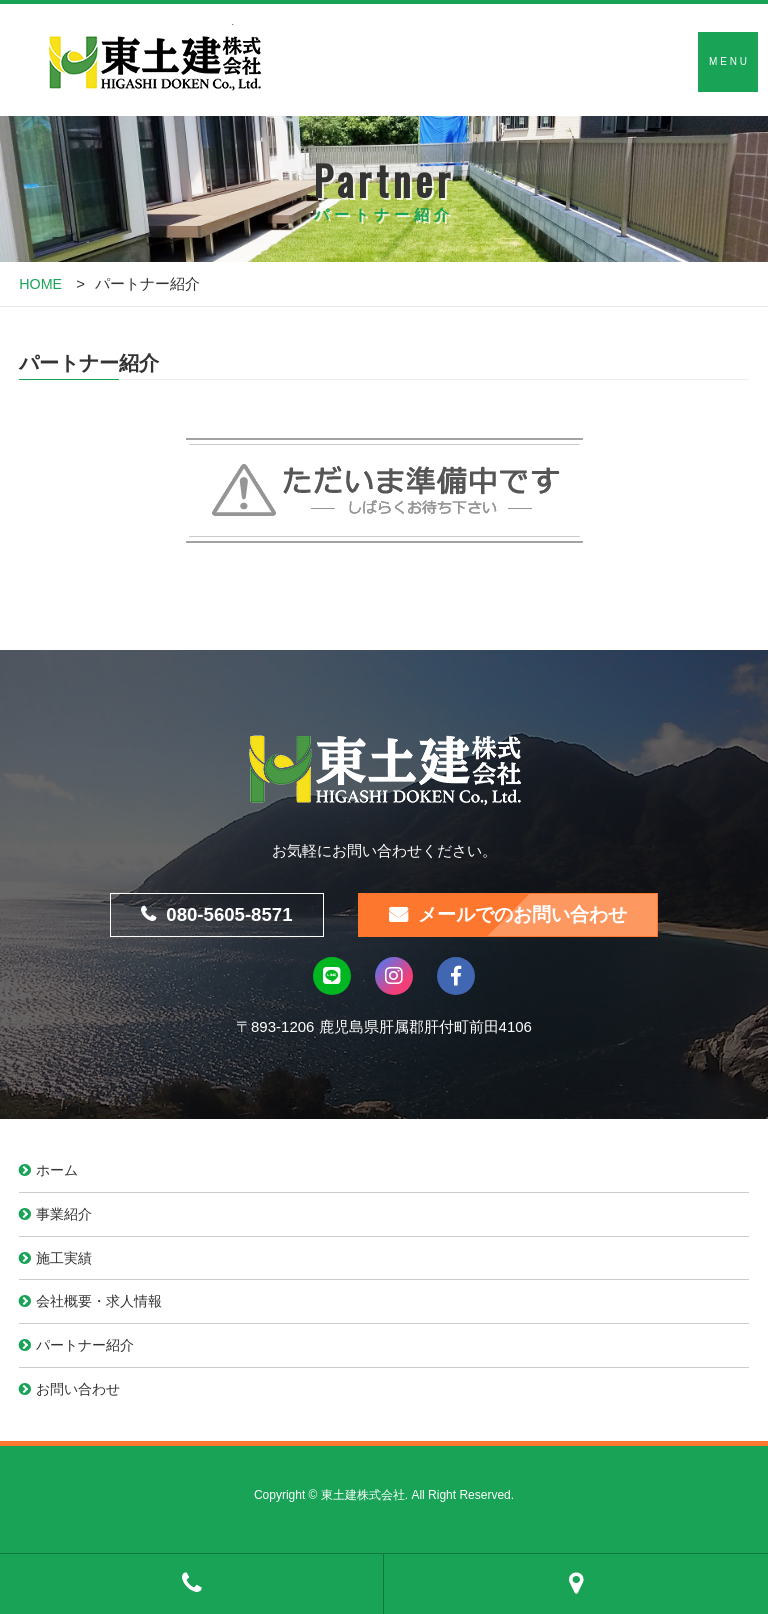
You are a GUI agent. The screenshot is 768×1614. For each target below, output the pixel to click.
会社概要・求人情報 (104, 1307)
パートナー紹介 (89, 1352)
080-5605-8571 (224, 916)
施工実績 (67, 1262)
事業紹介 (67, 1217)
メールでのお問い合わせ (528, 916)
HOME (41, 283)
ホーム (59, 1172)
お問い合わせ (82, 1397)
